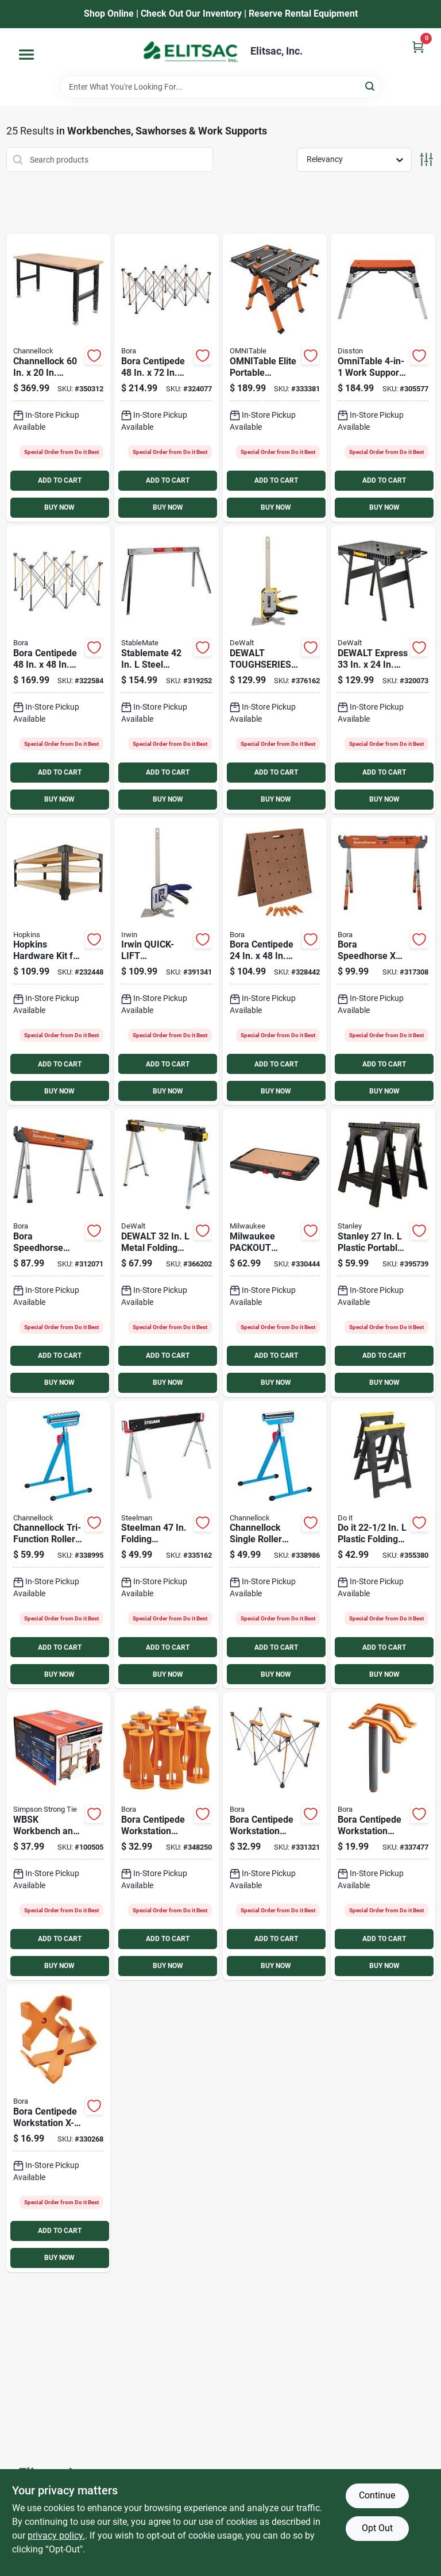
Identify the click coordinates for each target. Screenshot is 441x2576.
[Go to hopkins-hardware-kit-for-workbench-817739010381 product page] (58, 962)
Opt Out (377, 2528)
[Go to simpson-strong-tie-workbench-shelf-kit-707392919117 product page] (58, 1836)
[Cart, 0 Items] (418, 47)
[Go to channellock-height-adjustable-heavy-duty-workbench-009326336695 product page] (58, 378)
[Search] (370, 85)
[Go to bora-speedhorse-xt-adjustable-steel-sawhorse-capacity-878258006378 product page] (383, 962)
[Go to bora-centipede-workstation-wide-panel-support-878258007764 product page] (275, 1836)
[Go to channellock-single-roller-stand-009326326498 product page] (275, 1545)
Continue (377, 2495)
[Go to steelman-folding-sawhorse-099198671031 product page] (166, 1545)
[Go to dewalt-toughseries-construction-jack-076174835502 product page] (275, 670)
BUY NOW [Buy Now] (59, 507)
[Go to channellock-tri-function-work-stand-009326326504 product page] (58, 1545)
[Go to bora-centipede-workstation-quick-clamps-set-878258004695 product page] (383, 1836)
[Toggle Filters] (426, 159)
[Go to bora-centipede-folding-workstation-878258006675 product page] (166, 378)
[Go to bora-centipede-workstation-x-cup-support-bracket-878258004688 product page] (58, 2128)
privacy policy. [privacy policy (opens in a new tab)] (56, 2535)
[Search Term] (220, 86)
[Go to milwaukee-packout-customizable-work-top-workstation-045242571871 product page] (275, 1253)
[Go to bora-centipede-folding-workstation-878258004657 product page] (58, 670)
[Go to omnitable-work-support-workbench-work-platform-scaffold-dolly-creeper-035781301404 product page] (383, 378)
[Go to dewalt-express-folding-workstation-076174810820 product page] (383, 670)
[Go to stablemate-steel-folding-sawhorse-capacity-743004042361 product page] (166, 670)
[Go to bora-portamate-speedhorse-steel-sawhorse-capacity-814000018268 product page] (58, 1253)
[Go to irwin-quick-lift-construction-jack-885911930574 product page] (166, 962)
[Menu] (26, 54)
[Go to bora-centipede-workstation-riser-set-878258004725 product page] (166, 1836)
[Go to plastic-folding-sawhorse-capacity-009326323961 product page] (383, 1545)
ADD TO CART (60, 480)
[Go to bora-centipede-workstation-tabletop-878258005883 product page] (275, 962)
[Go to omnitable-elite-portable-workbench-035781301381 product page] (275, 378)
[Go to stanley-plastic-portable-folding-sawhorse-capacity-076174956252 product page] (383, 1253)
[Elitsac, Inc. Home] (190, 51)
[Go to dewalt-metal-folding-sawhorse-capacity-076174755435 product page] (166, 1253)
